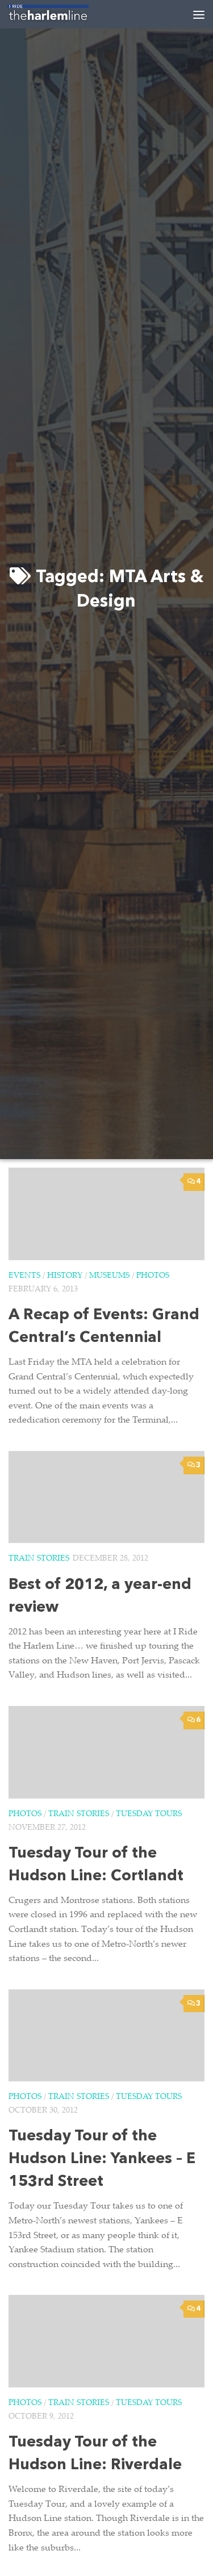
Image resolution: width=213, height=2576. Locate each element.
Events (24, 1276)
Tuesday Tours (149, 1814)
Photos (152, 1276)
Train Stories (39, 1559)
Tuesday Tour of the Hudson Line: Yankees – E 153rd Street (102, 2159)
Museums (109, 1276)
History (64, 1276)
